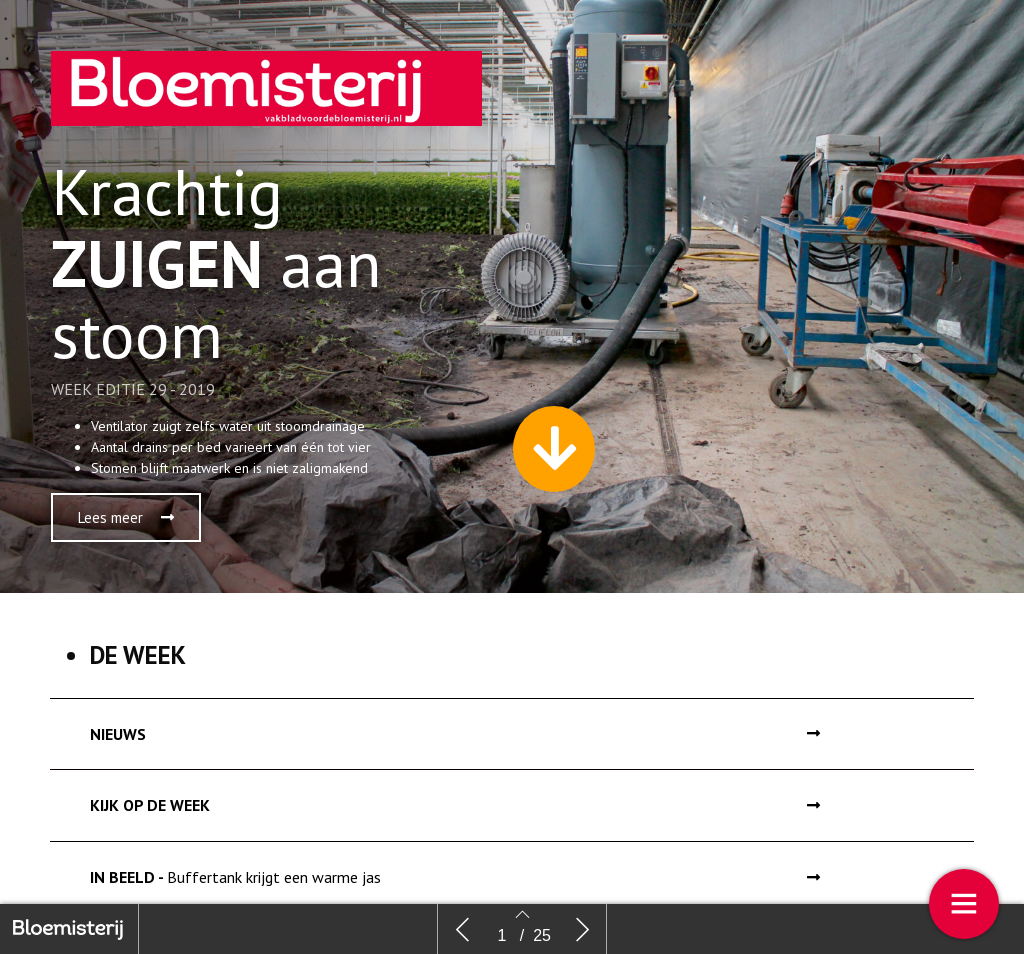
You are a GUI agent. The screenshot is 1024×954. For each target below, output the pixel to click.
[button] (126, 517)
